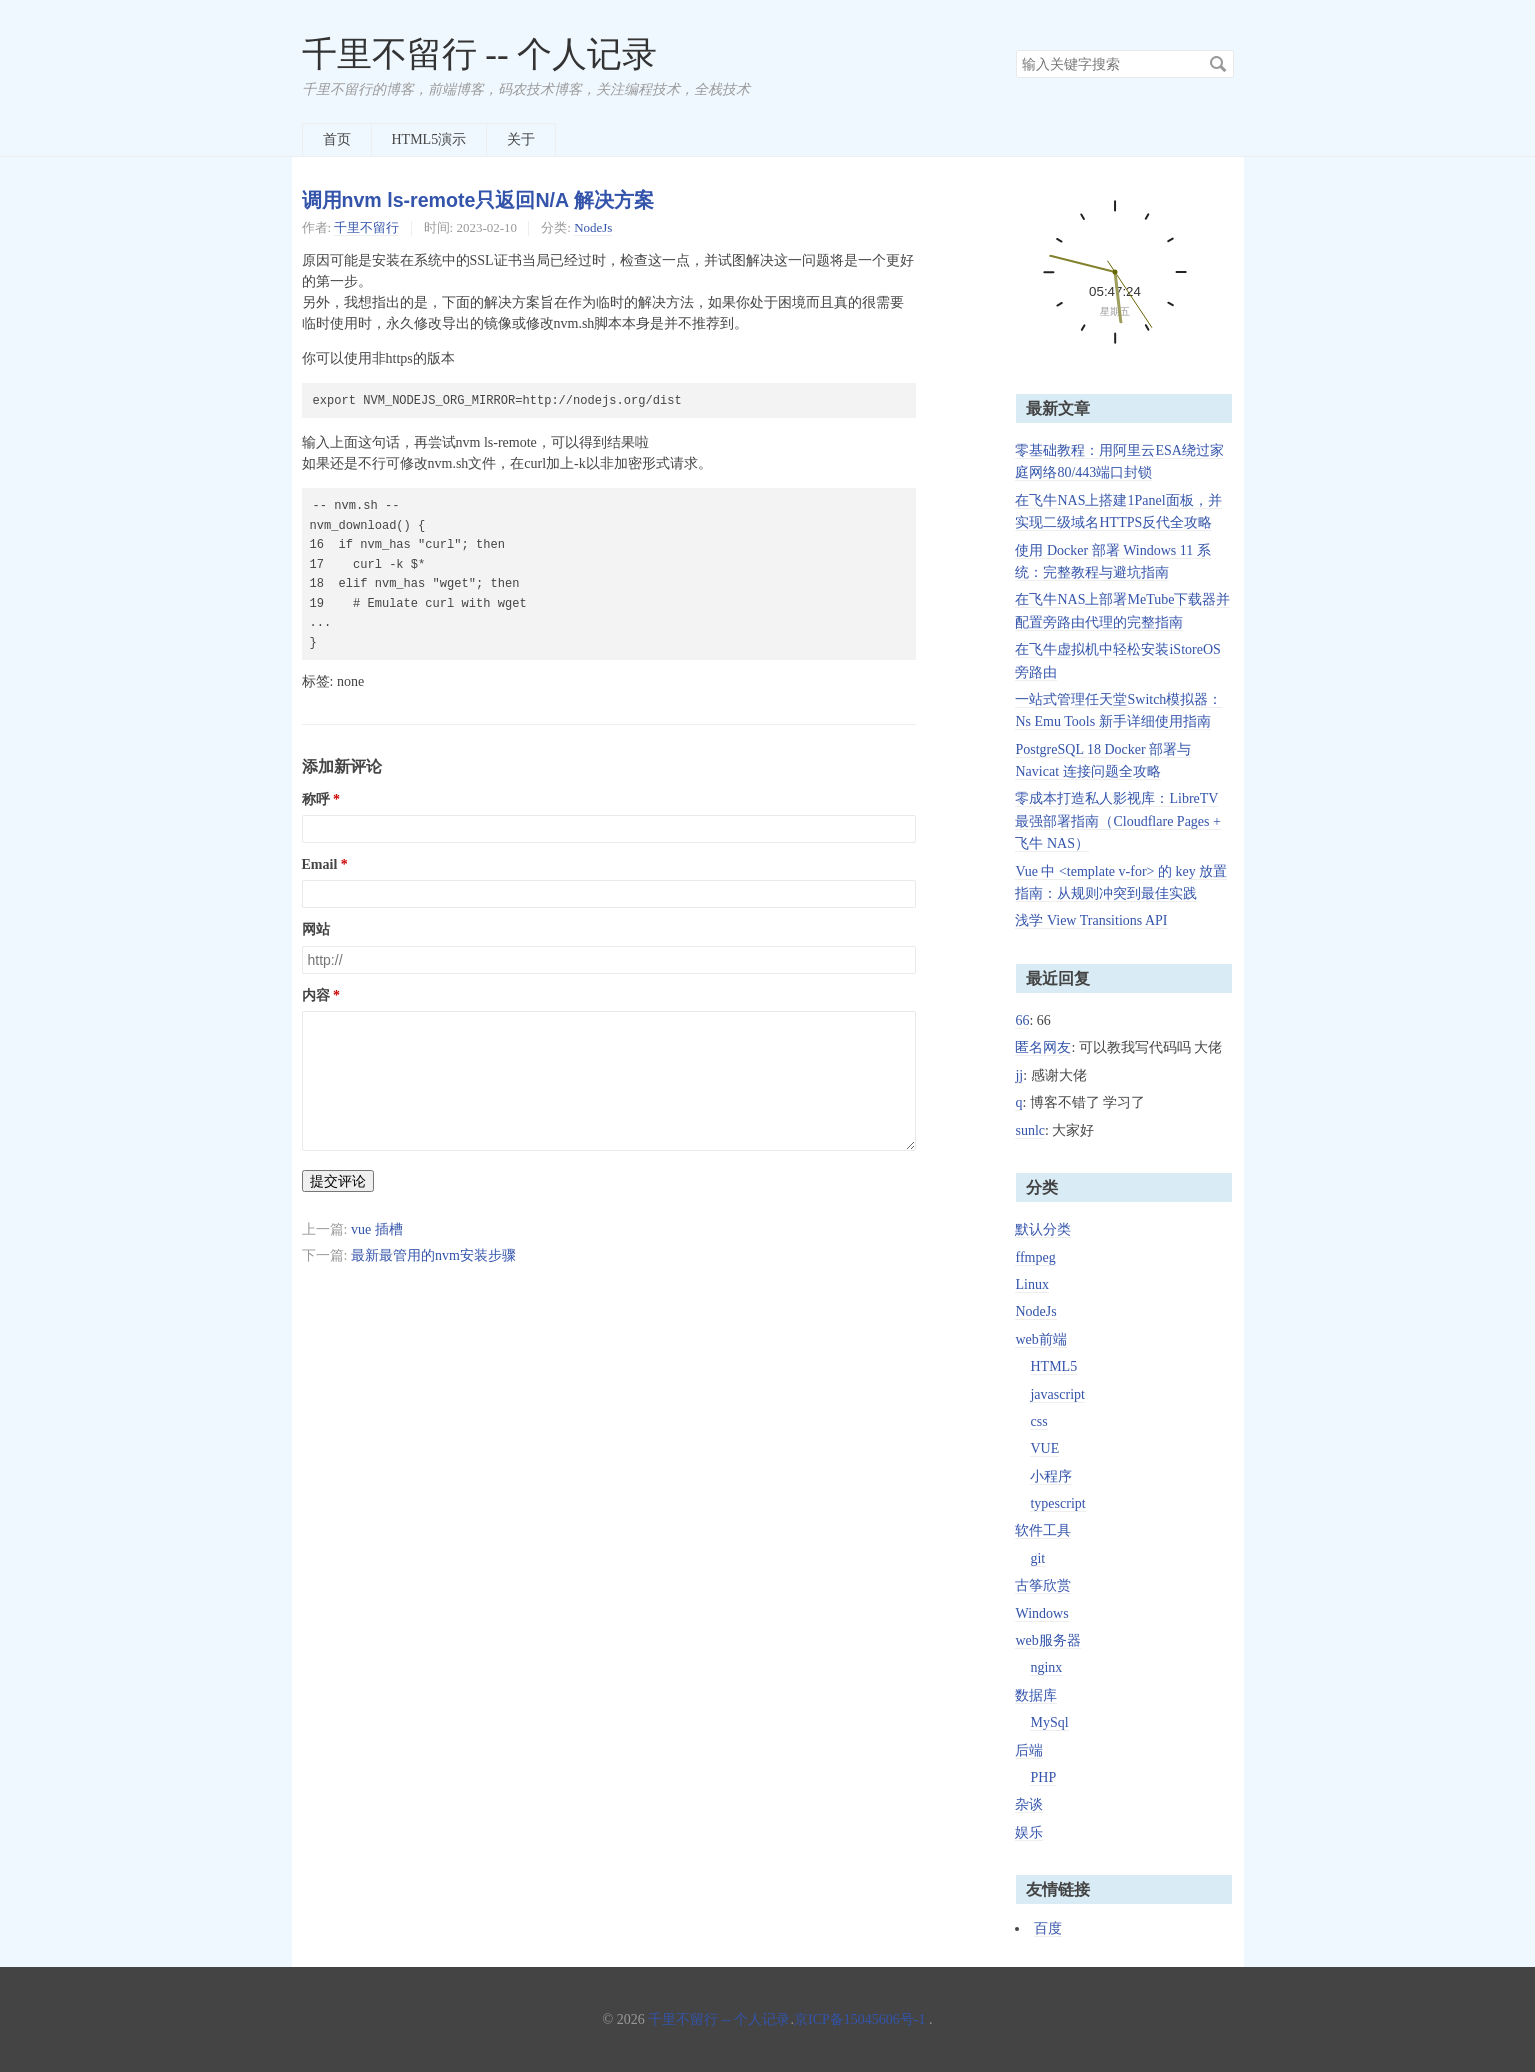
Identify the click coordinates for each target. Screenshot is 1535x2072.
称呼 (316, 799)
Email (320, 864)
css (1038, 1421)
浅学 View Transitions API (1091, 920)
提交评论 (338, 1181)
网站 (316, 929)
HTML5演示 (429, 139)
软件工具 (1043, 1530)
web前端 (1040, 1339)
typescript (1057, 1503)
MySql (1049, 1722)
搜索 (1218, 64)
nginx (1046, 1667)
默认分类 (1043, 1229)
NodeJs (593, 227)
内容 (316, 995)
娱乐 (1029, 1832)
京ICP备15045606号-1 (859, 2019)
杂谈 (1029, 1804)
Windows (1041, 1613)
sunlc (1030, 1130)
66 (1022, 1020)
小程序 (1051, 1476)
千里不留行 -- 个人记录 (480, 54)
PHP (1043, 1777)
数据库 (1036, 1695)
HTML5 (1053, 1366)
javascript (1057, 1394)
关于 (521, 139)
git (1037, 1558)
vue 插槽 (377, 1229)
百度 (1048, 1928)
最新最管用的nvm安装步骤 (433, 1255)
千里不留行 (366, 227)
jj (1019, 1075)
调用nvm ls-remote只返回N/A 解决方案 (478, 200)
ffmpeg (1035, 1257)
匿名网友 (1043, 1047)
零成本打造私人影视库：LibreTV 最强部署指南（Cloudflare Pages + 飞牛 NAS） (1117, 821)
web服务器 (1047, 1640)
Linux (1031, 1284)
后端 (1029, 1750)
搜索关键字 (1015, 49)
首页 (337, 139)
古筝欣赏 (1043, 1585)
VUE (1044, 1448)
